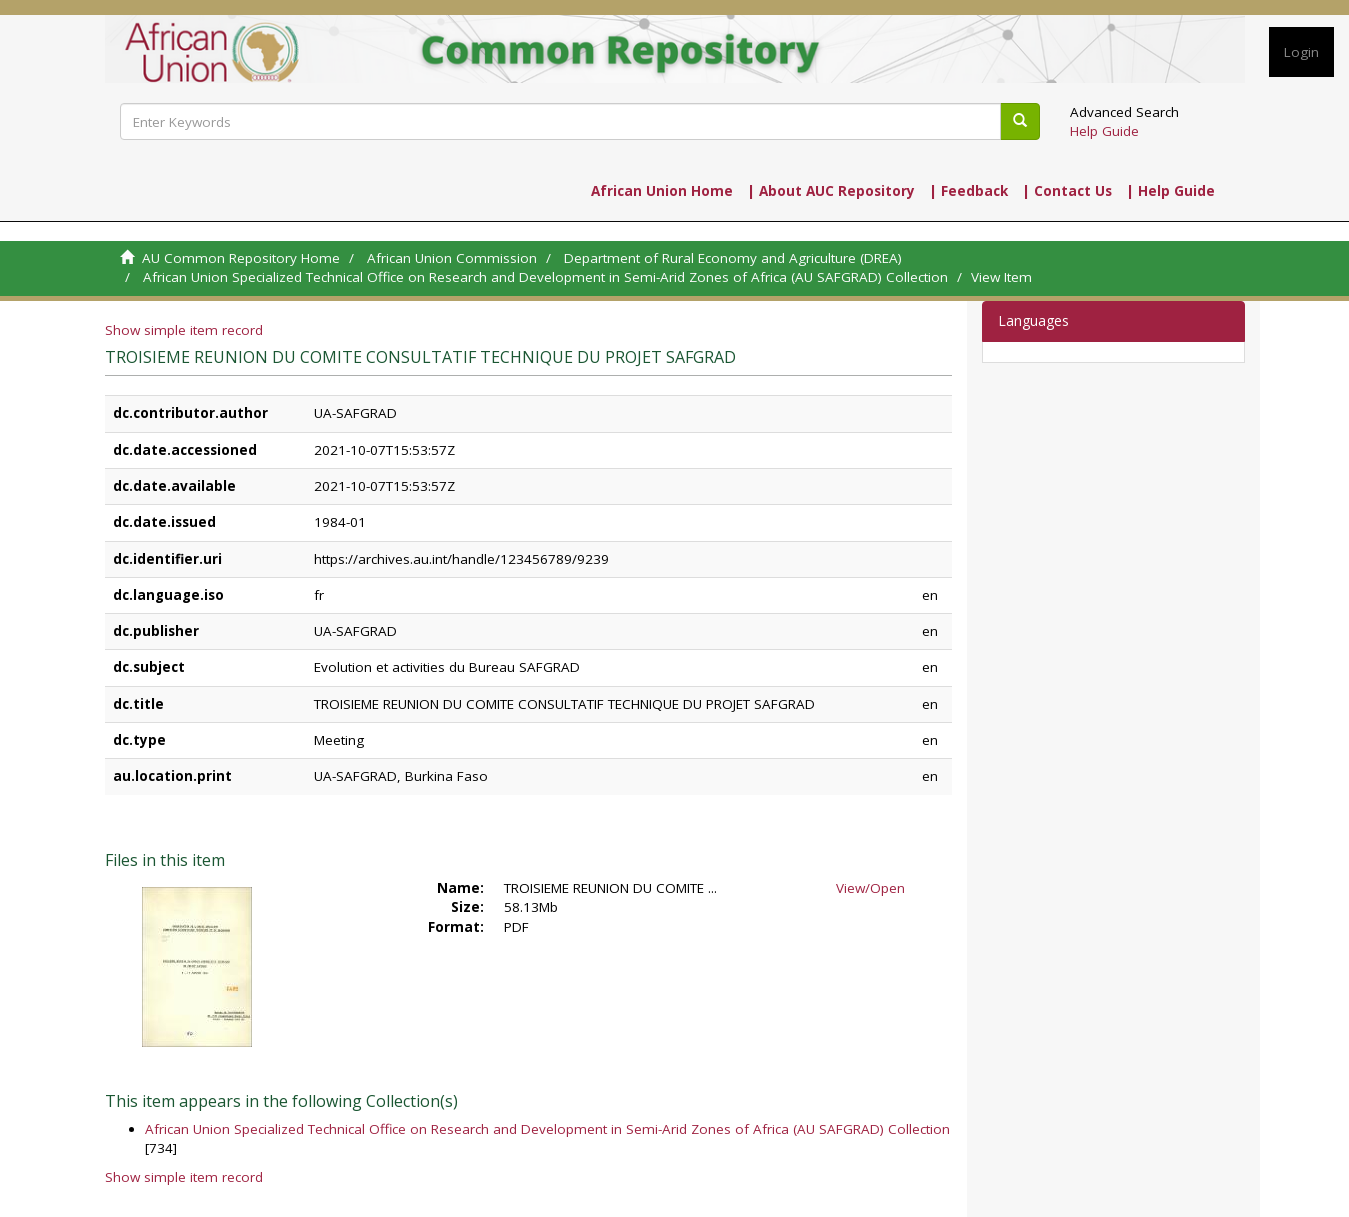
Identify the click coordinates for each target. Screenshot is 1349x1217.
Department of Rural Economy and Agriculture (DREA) (733, 258)
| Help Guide (1170, 191)
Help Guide (1104, 131)
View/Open (870, 888)
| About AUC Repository (831, 191)
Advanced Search (1124, 112)
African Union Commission (452, 258)
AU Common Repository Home (241, 258)
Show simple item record (184, 330)
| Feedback (968, 191)
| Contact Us (1067, 191)
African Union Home (662, 191)
